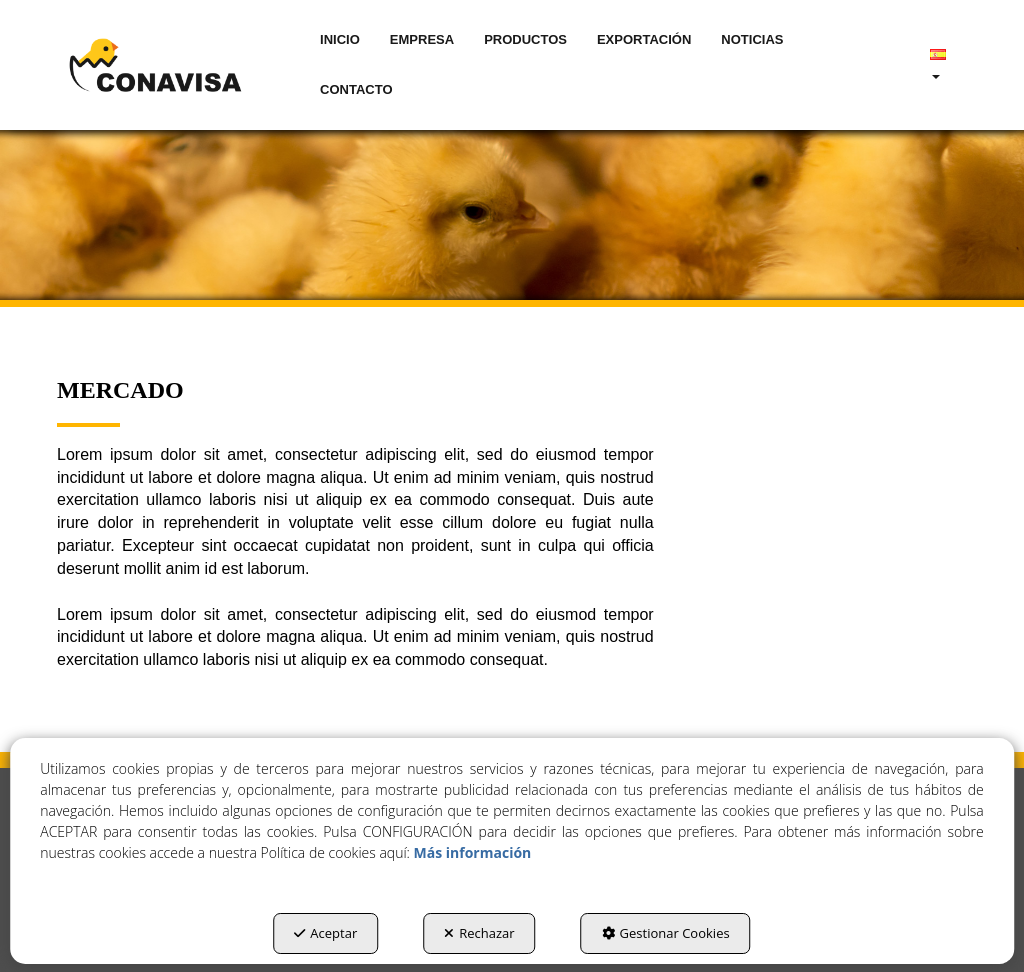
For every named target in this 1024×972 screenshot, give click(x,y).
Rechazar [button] (479, 933)
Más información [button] (473, 852)
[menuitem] (340, 40)
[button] (155, 65)
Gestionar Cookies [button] (666, 933)
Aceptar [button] (325, 933)
